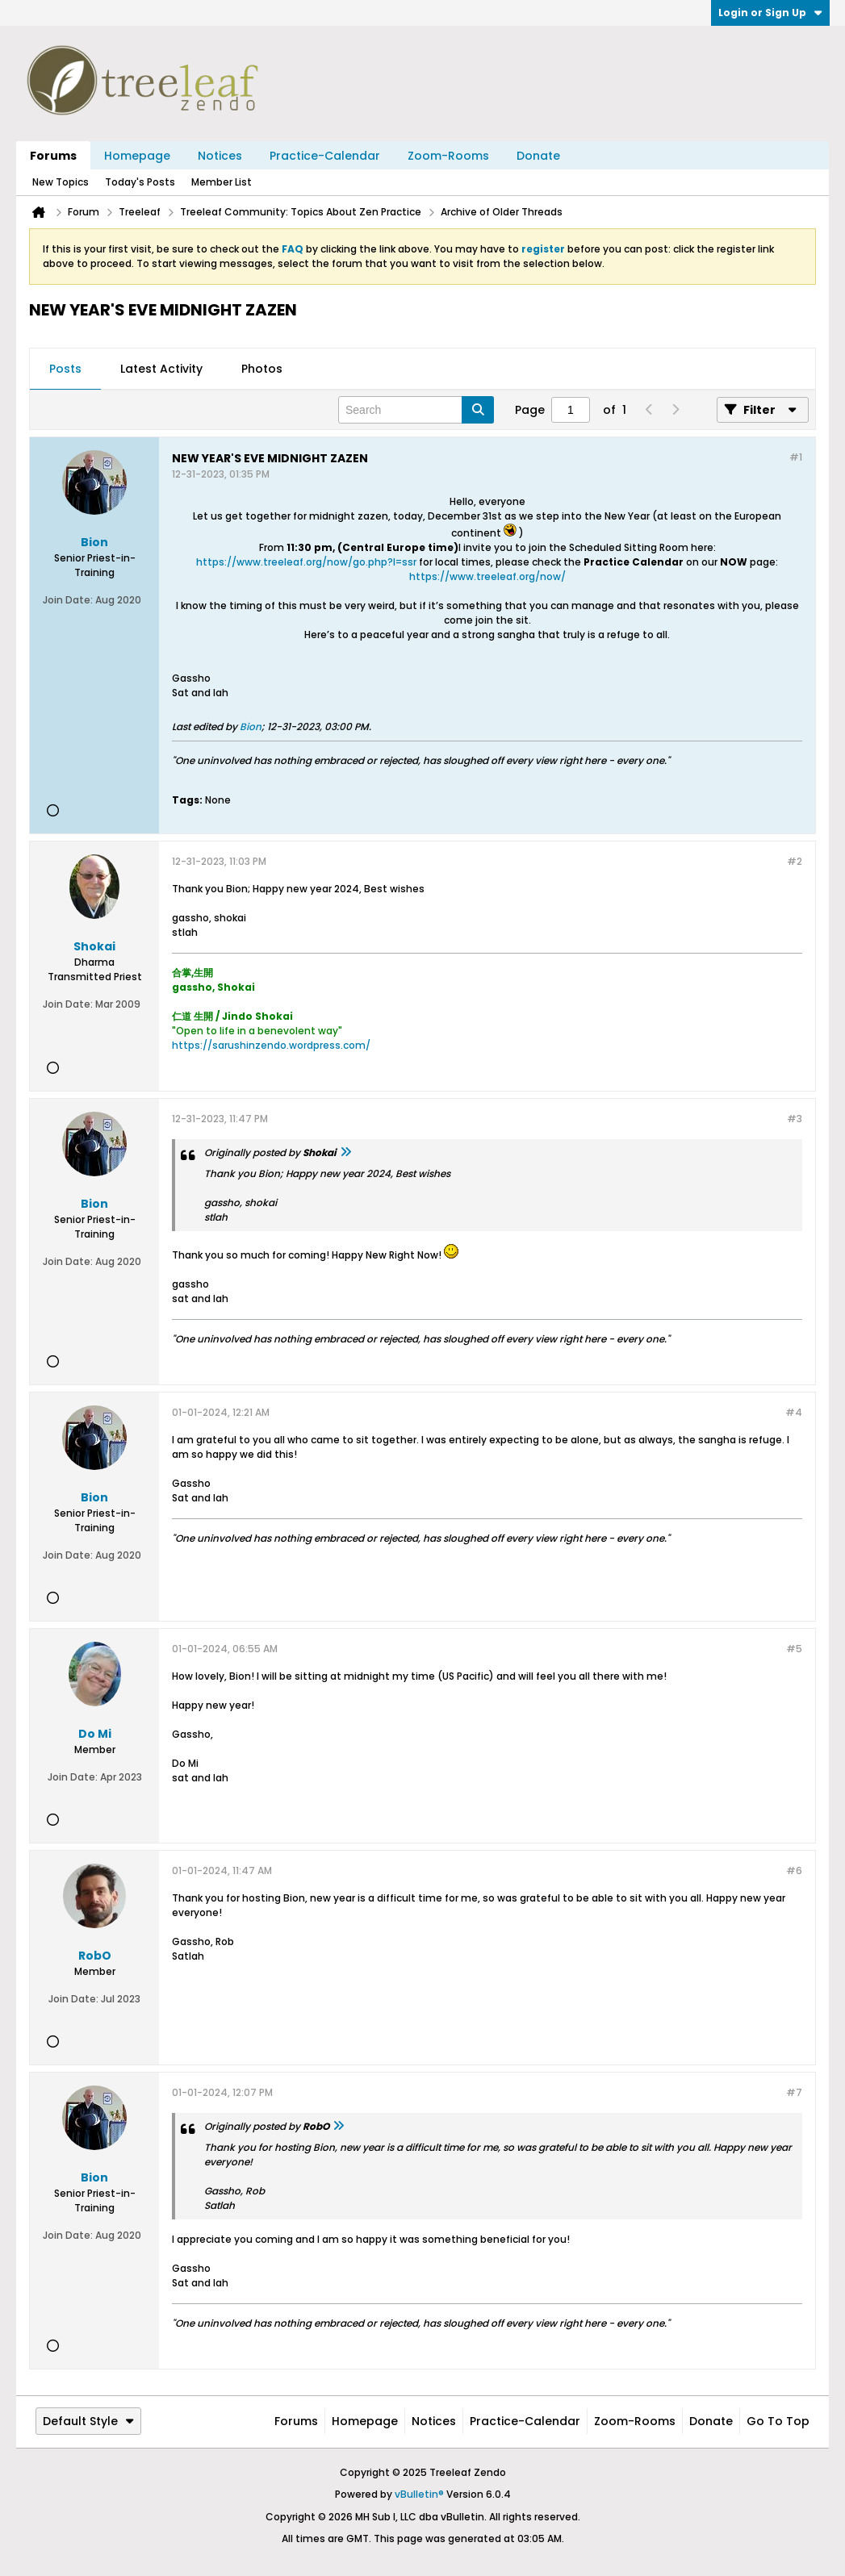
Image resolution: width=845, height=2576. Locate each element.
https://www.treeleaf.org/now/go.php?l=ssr (306, 562)
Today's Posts (140, 182)
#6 (794, 1870)
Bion (250, 726)
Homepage (137, 156)
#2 (794, 861)
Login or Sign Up (770, 12)
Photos (261, 369)
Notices (220, 156)
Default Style (88, 2421)
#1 (795, 457)
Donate (538, 156)
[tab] (65, 369)
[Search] (416, 410)
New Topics (60, 182)
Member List (221, 182)
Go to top (778, 2421)
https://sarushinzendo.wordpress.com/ (271, 1045)
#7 (794, 2092)
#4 (793, 1412)
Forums (53, 156)
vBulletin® (419, 2494)
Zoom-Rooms (448, 156)
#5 (794, 1648)
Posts (65, 369)
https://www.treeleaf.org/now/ (487, 576)
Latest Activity (161, 369)
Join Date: (68, 600)
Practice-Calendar (325, 156)
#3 (794, 1118)
